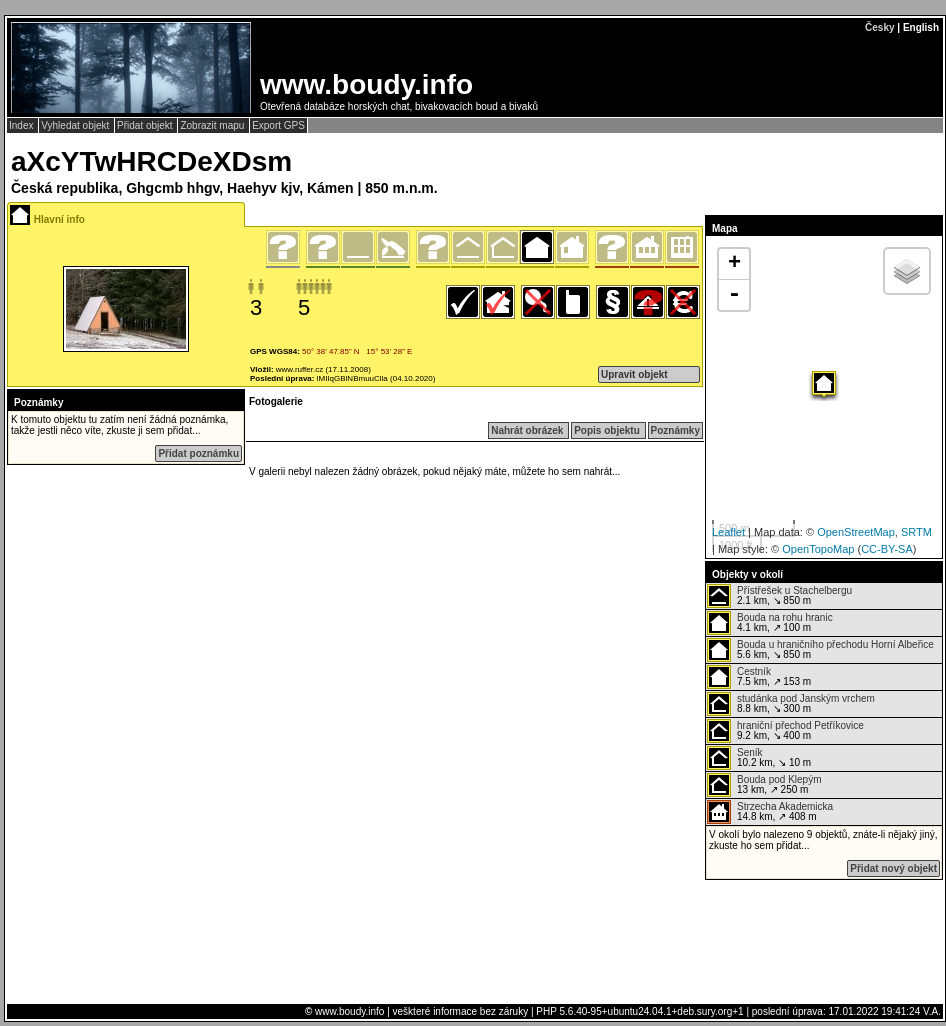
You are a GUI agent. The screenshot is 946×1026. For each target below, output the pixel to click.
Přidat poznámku (198, 453)
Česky (879, 27)
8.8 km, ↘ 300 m (791, 704)
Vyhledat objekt (76, 125)
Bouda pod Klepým (779, 779)
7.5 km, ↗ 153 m (759, 677)
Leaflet (728, 532)
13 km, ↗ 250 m (764, 785)
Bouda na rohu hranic (785, 617)
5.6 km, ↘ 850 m (820, 650)
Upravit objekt (634, 374)
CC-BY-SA (887, 549)
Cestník (754, 671)
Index (22, 125)
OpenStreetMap (856, 532)
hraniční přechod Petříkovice (800, 725)
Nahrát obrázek (528, 430)
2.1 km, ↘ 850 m (779, 596)
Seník (750, 752)
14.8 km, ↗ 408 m (770, 812)
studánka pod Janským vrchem (806, 698)
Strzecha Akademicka (785, 806)
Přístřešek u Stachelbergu (794, 590)
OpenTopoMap (818, 549)
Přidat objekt (146, 125)
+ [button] (734, 264)
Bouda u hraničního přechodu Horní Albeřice (835, 644)
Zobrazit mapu (213, 125)
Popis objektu (608, 430)
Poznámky (675, 430)
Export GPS (278, 125)
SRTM (916, 532)
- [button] (734, 295)
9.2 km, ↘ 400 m (785, 731)
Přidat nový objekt (893, 868)
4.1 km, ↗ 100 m (770, 623)
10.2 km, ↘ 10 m (759, 758)
